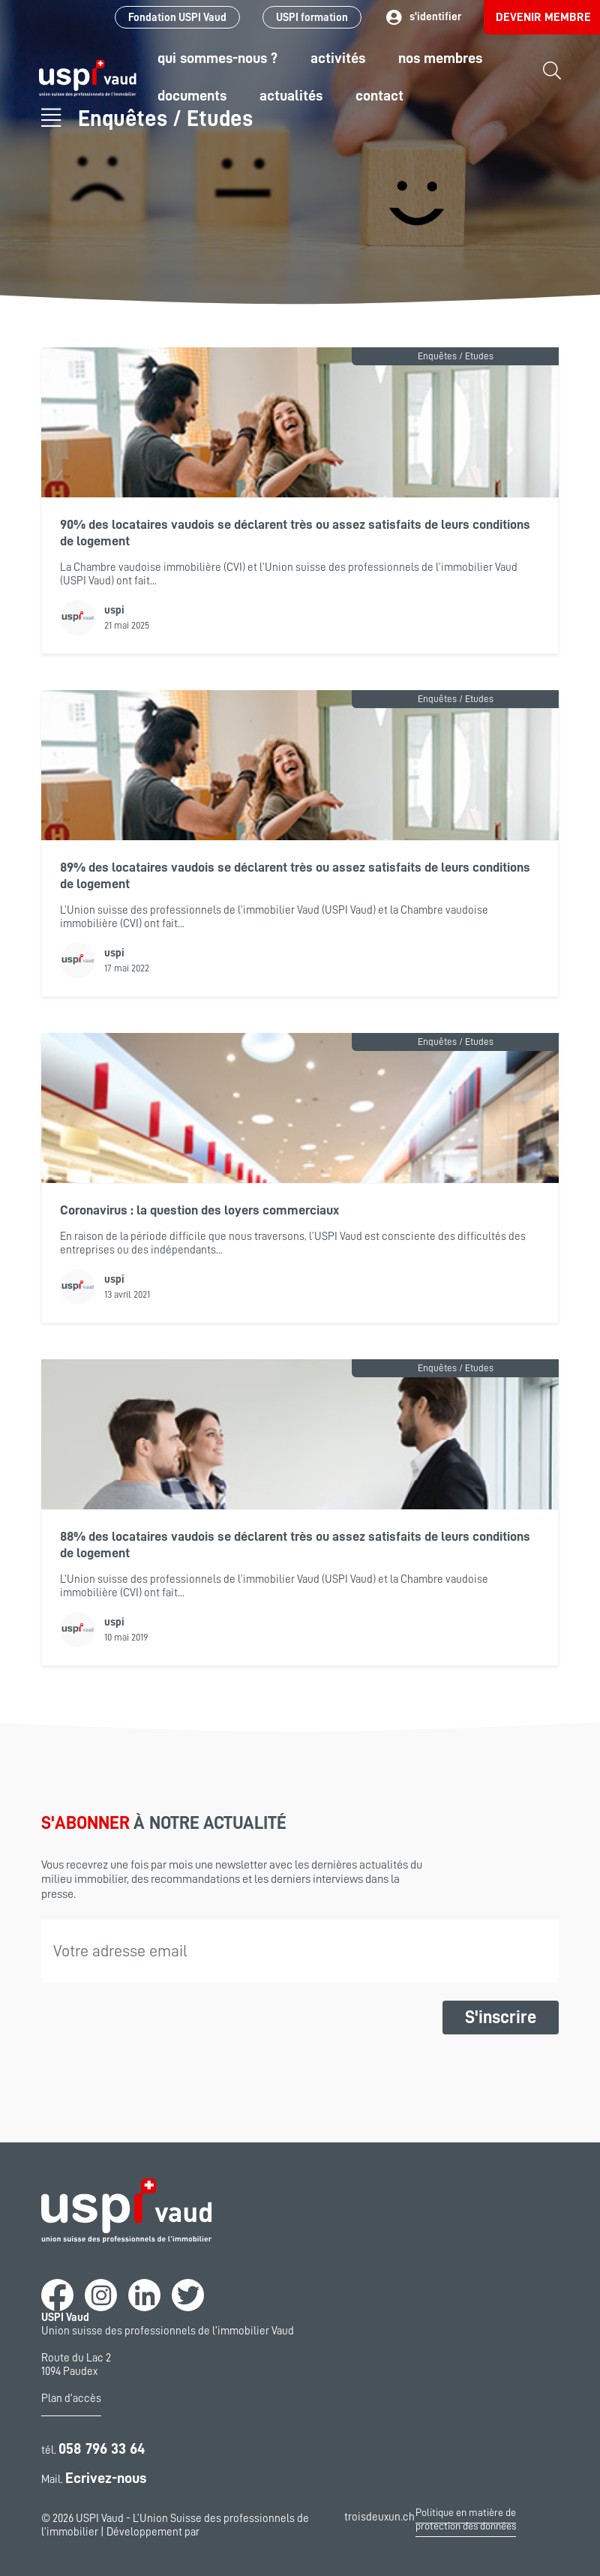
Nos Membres (440, 57)
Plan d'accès (71, 2398)
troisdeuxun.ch (379, 2526)
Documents (192, 95)
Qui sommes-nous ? (218, 57)
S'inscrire (500, 2017)
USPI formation (312, 17)
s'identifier (422, 18)
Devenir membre (543, 17)
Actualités (291, 95)
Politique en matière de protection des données (466, 2519)
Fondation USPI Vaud (177, 17)
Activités (337, 57)
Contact (380, 95)
